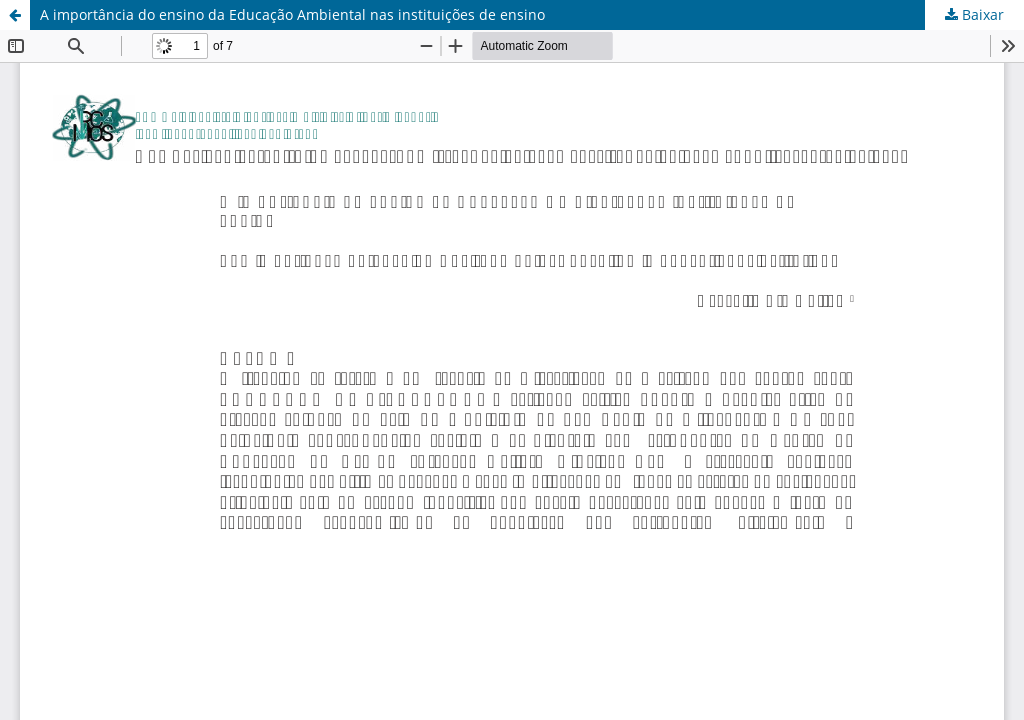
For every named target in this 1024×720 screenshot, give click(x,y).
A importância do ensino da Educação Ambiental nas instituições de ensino (292, 14)
